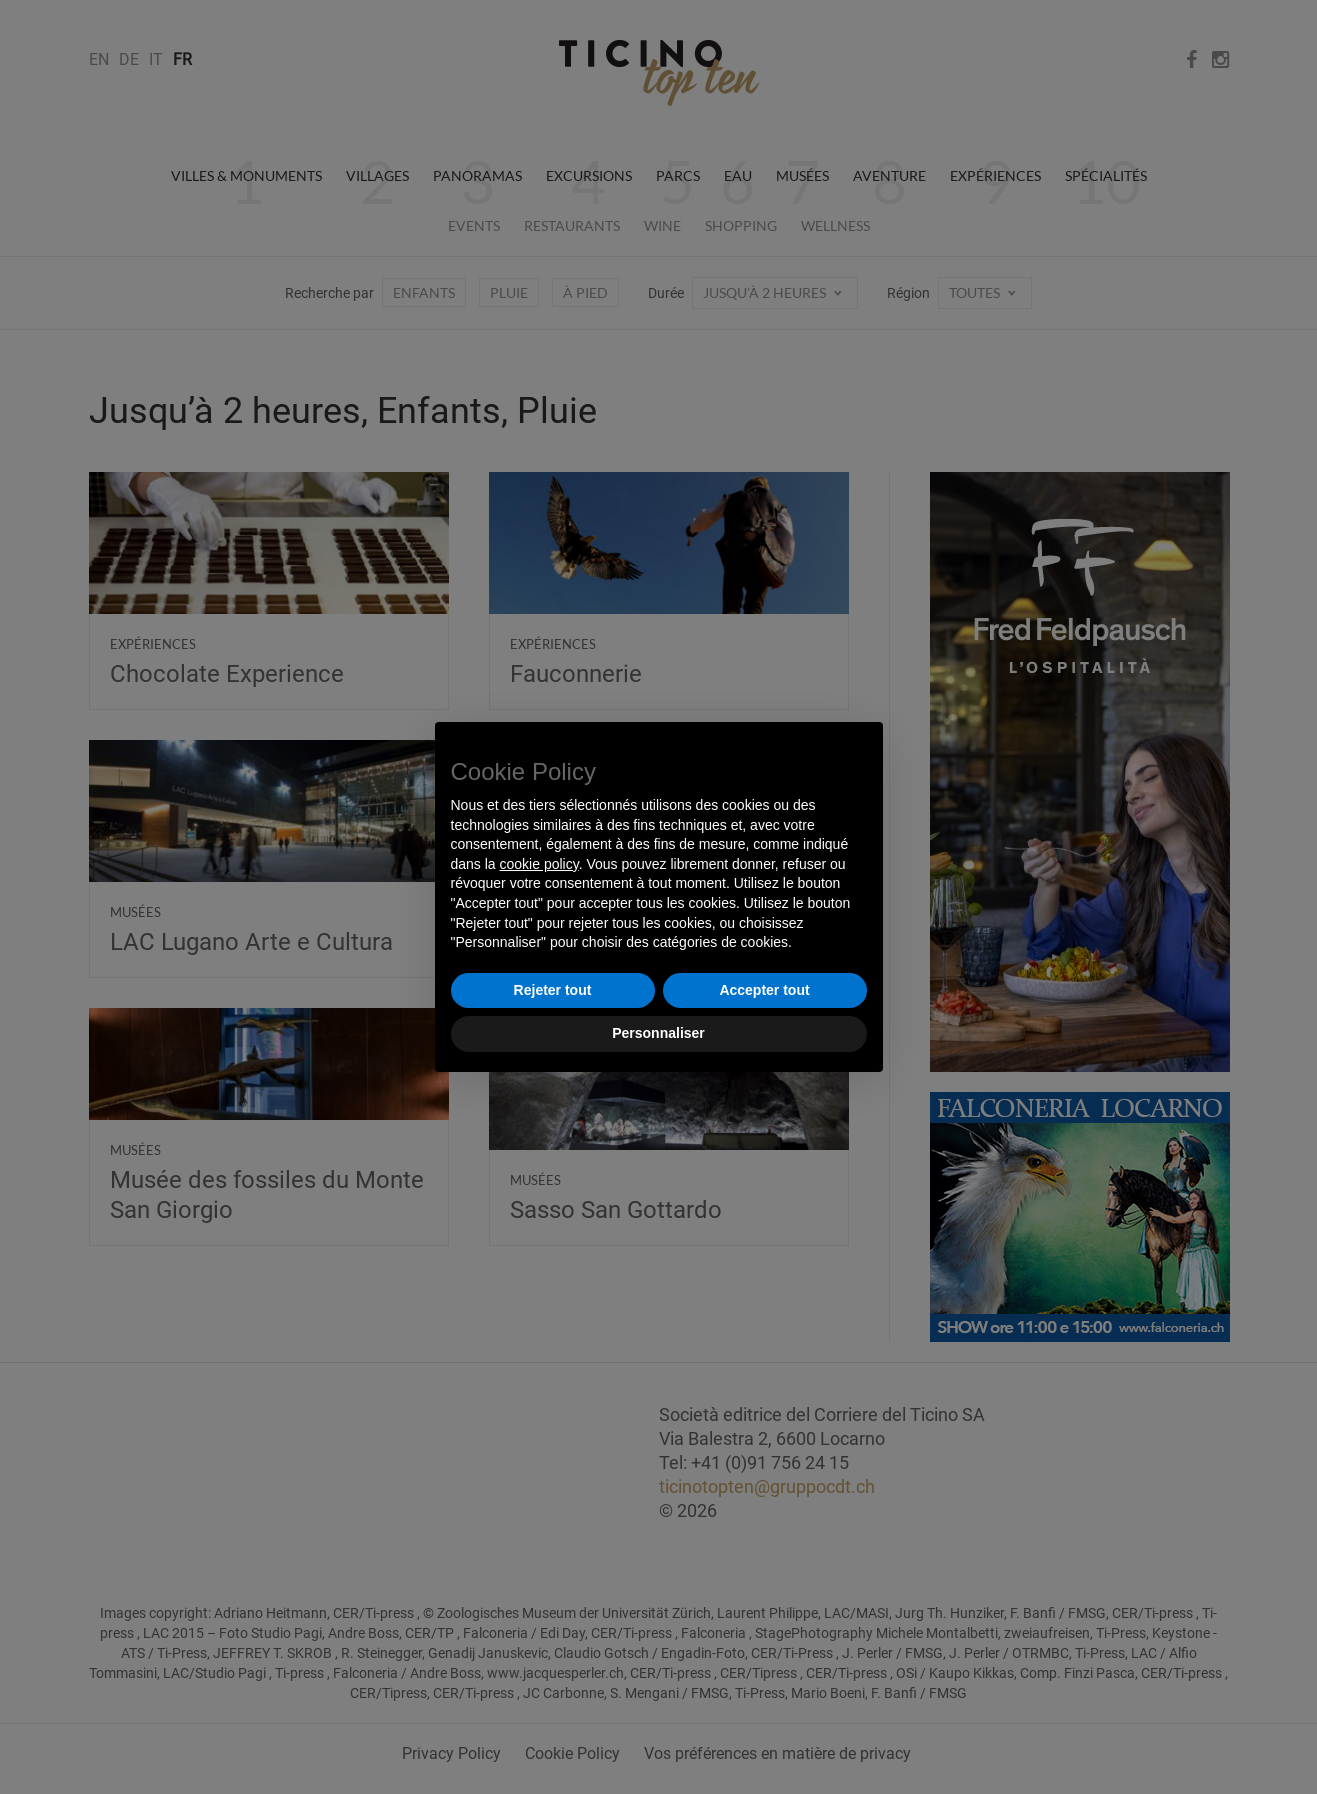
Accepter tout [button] (764, 990)
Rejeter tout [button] (553, 990)
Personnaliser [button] (658, 1033)
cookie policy (539, 864)
